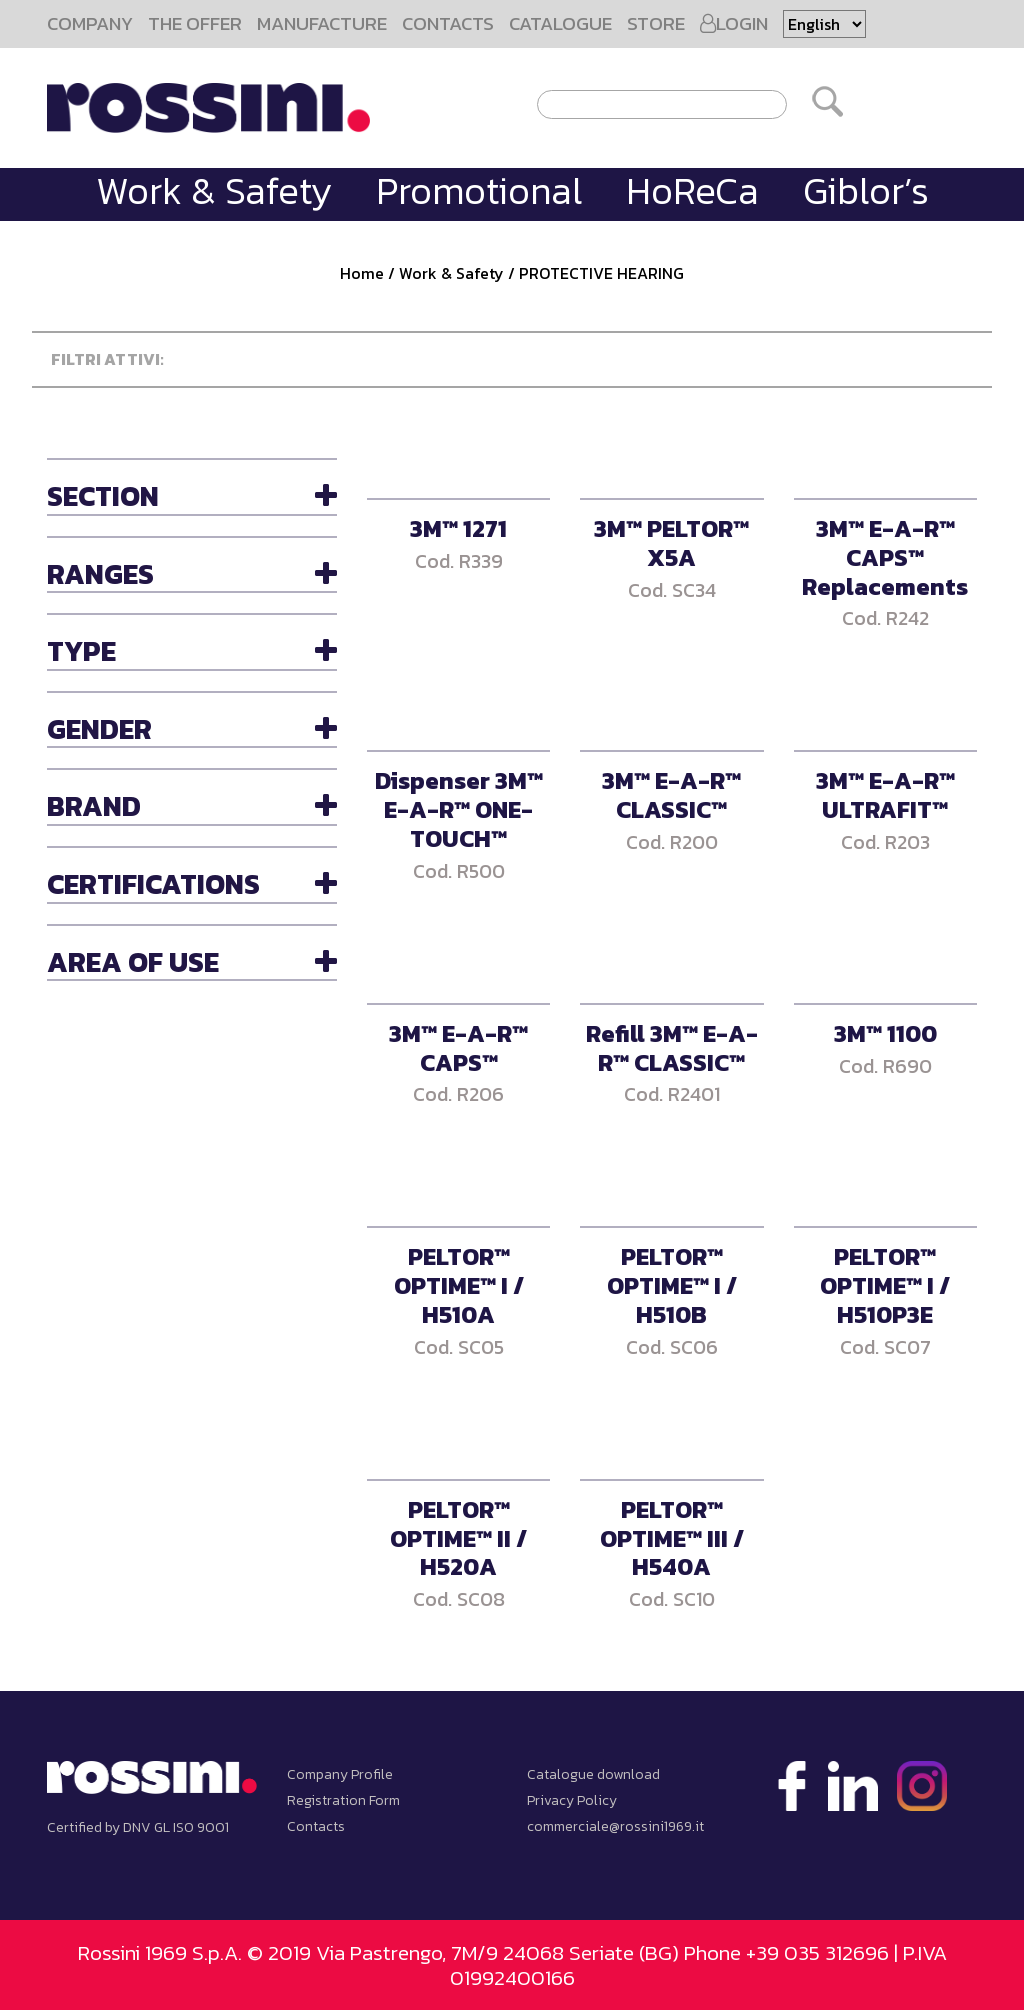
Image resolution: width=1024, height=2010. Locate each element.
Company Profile (340, 1774)
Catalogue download (593, 1774)
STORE (656, 23)
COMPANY (90, 23)
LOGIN (734, 23)
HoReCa (692, 190)
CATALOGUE (560, 23)
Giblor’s (866, 190)
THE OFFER (195, 23)
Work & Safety (214, 190)
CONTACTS (448, 23)
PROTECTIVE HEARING (601, 273)
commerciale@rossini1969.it (615, 1826)
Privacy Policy (572, 1800)
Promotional (479, 190)
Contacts (316, 1826)
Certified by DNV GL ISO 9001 (138, 1827)
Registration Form (343, 1800)
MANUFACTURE (322, 23)
